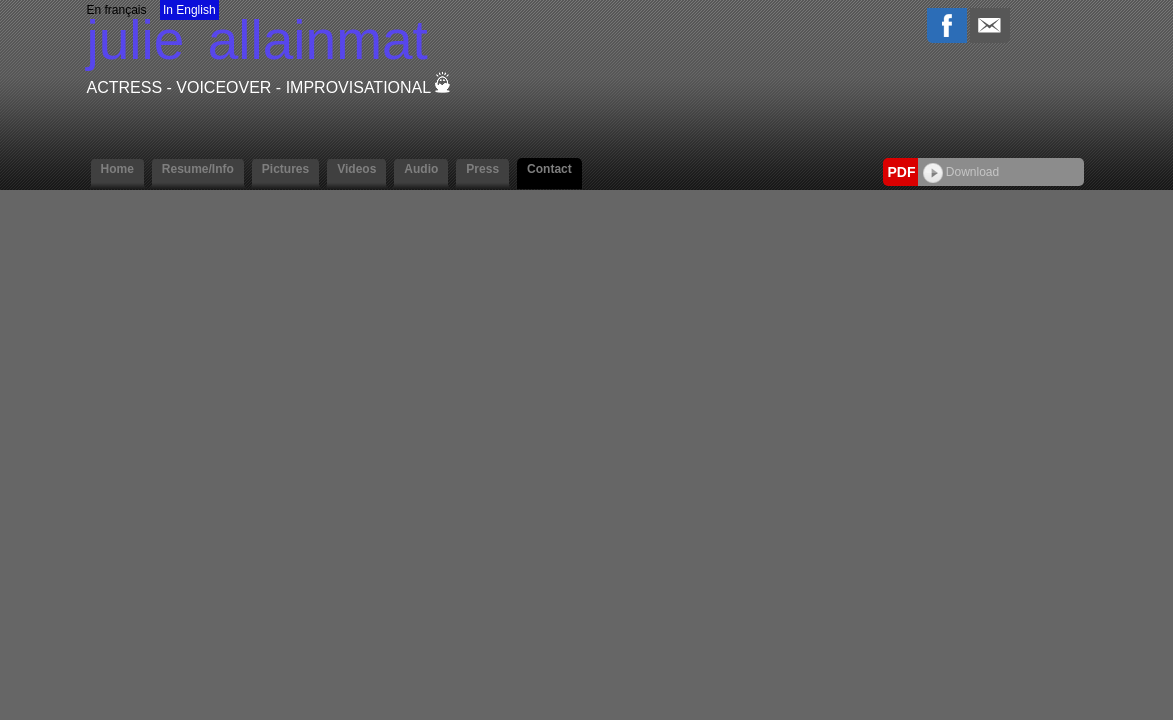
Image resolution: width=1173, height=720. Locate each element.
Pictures (285, 169)
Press (482, 169)
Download (961, 172)
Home (117, 169)
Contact (549, 169)
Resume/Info (198, 169)
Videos (356, 169)
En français (117, 10)
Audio (421, 169)
